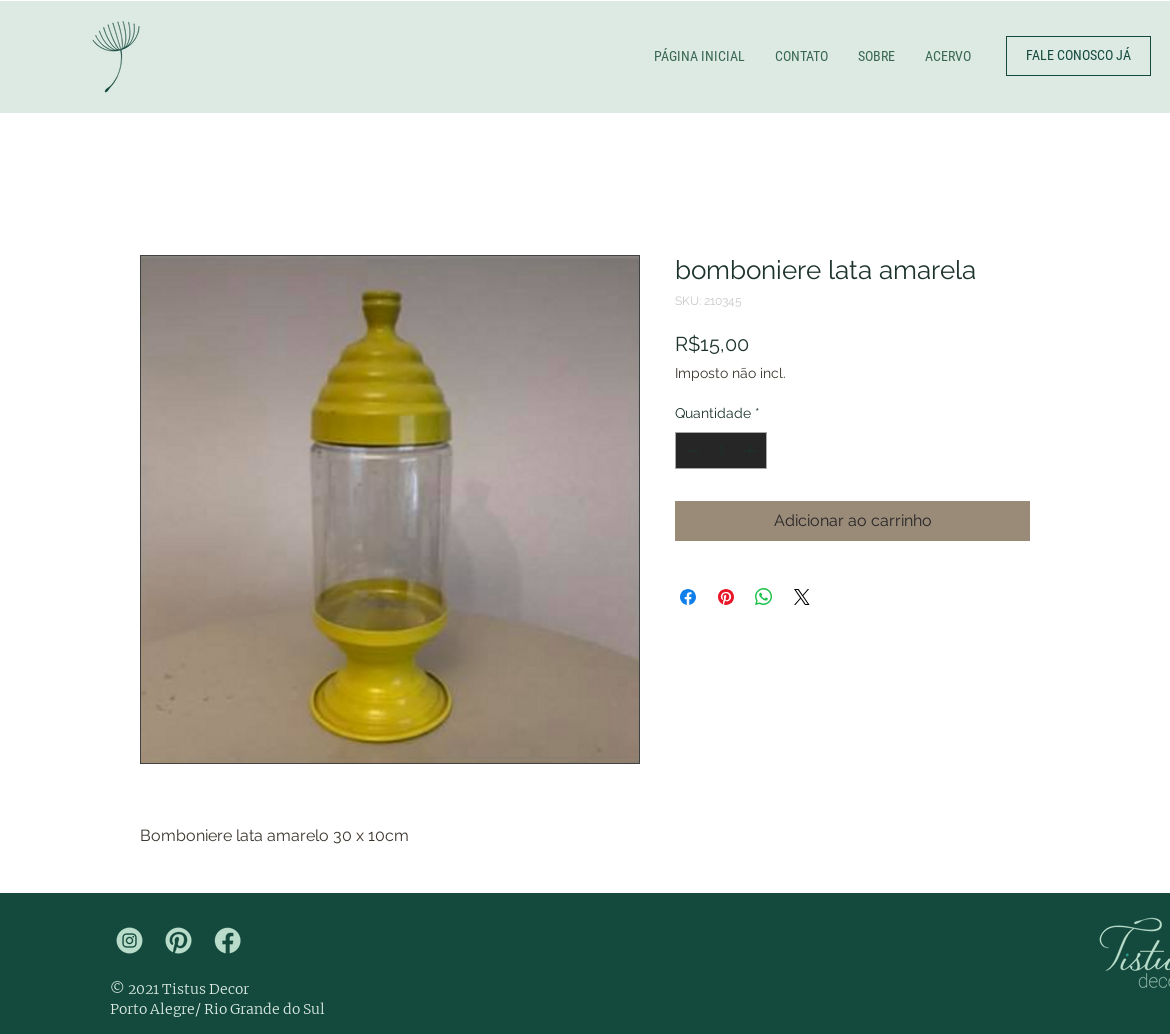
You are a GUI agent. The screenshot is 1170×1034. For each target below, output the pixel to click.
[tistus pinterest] (178, 940)
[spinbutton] (721, 450)
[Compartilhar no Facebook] (688, 597)
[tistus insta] (129, 940)
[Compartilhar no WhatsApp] (764, 597)
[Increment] (751, 450)
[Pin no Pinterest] (726, 597)
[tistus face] (227, 940)
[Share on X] (802, 597)
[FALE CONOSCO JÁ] (1078, 56)
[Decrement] (690, 450)
